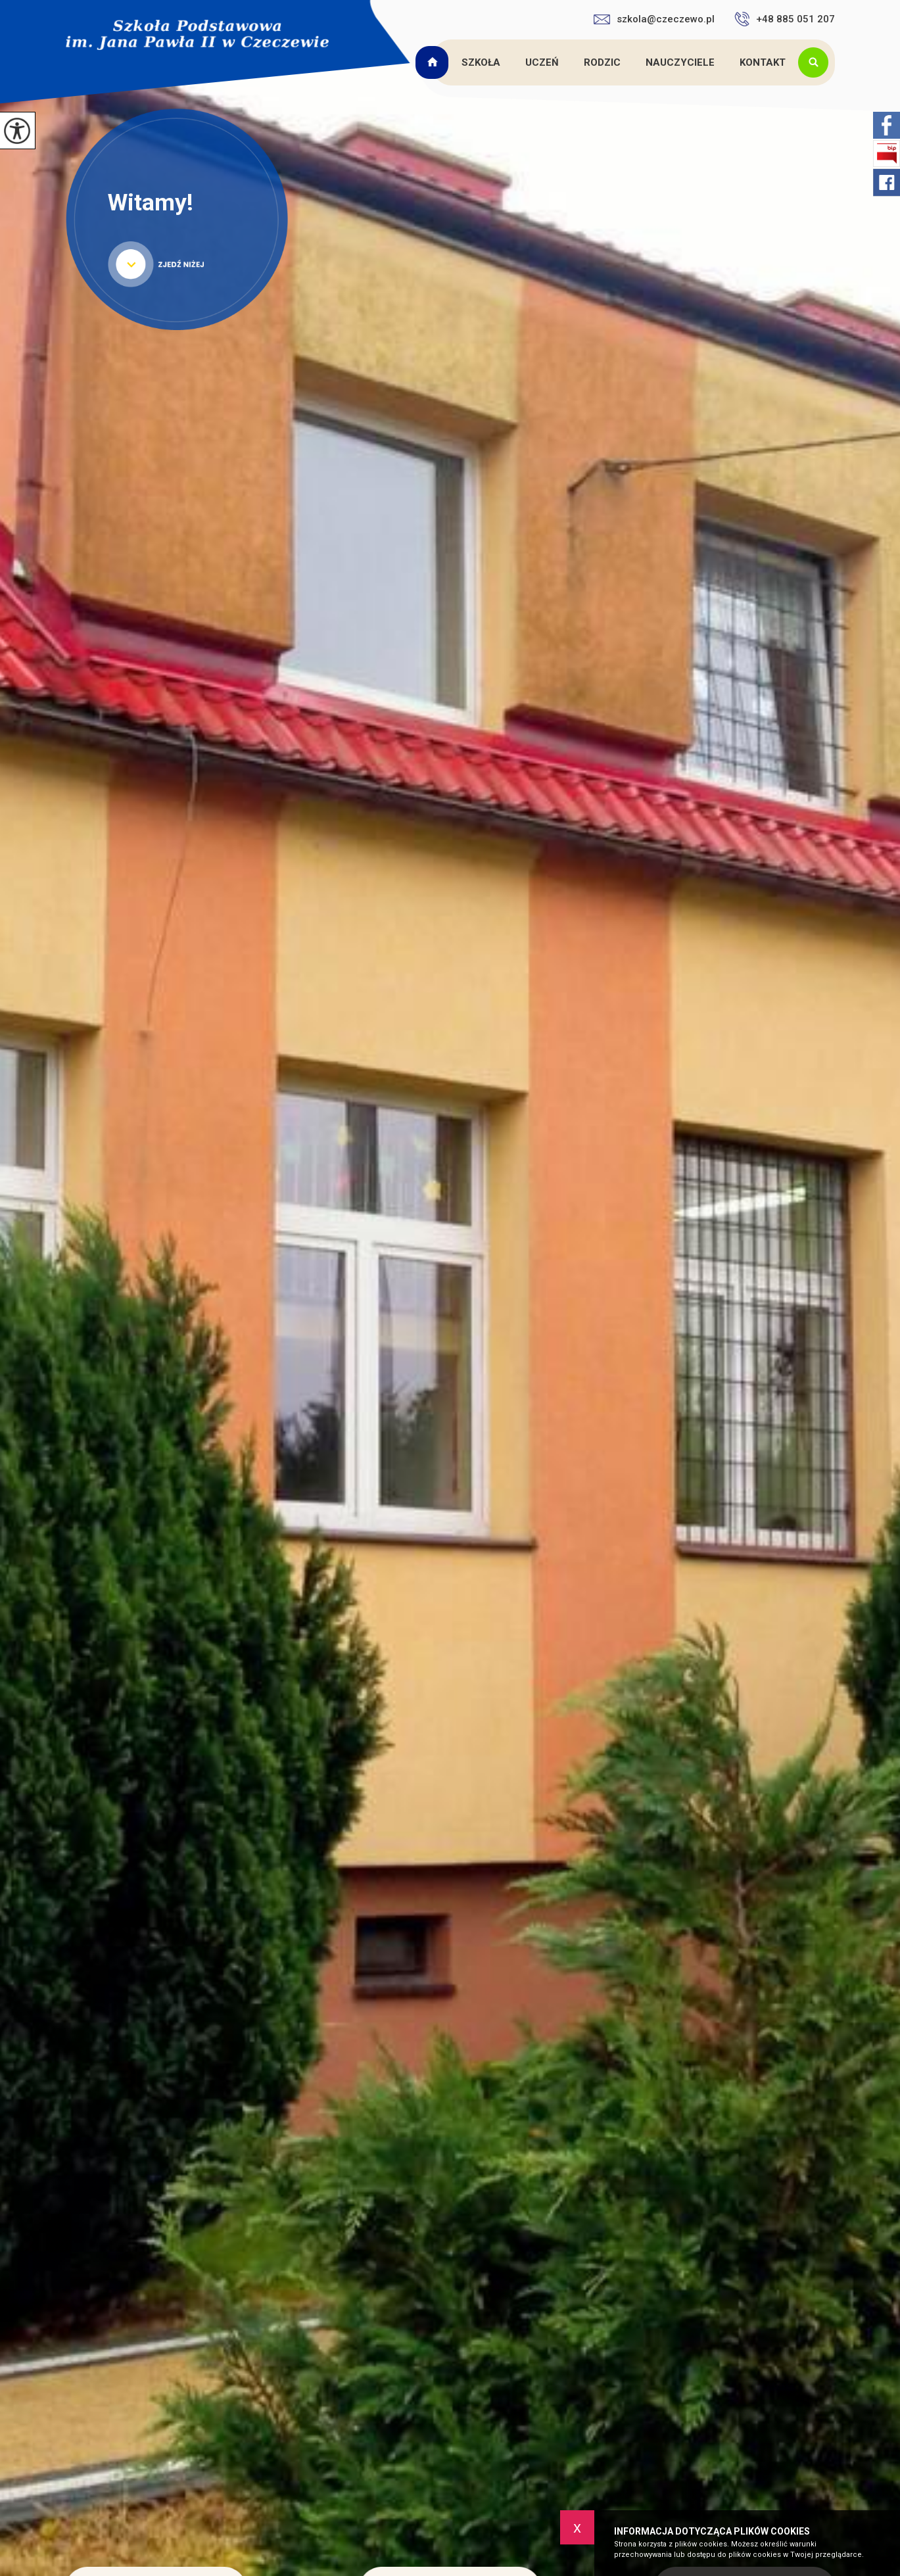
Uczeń (542, 62)
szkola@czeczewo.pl (654, 19)
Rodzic (602, 62)
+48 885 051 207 (784, 19)
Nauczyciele (680, 62)
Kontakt (763, 62)
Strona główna (433, 62)
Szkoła (481, 62)
